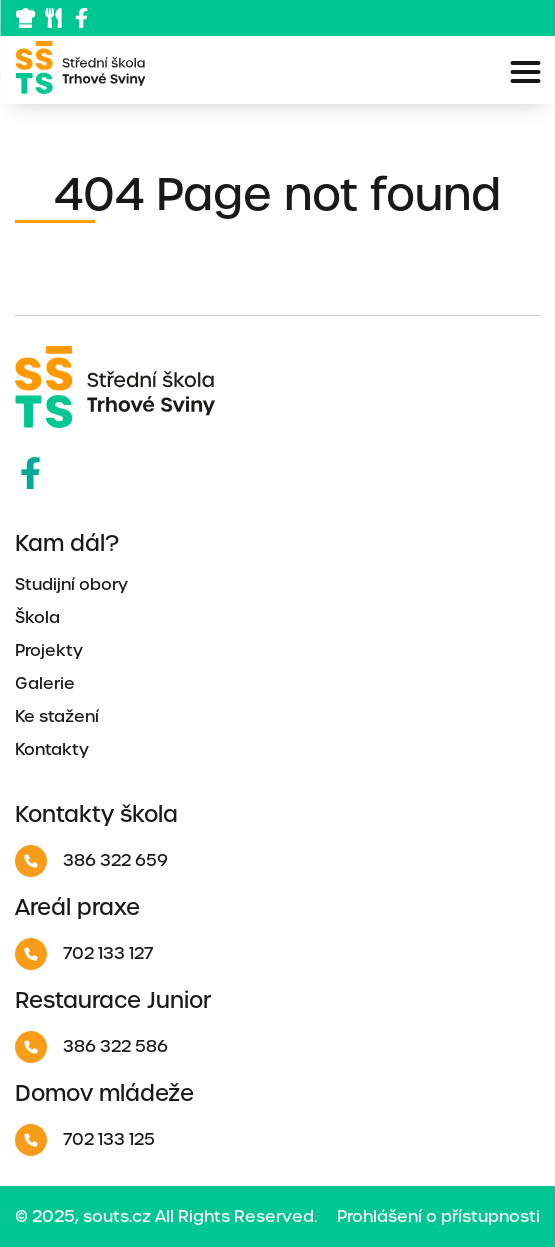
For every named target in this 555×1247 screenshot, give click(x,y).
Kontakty (52, 749)
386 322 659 (91, 861)
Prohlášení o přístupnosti (438, 1216)
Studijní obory (71, 584)
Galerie (45, 683)
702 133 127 (84, 954)
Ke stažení (57, 716)
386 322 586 (91, 1047)
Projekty (49, 650)
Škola (37, 617)
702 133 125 (85, 1140)
